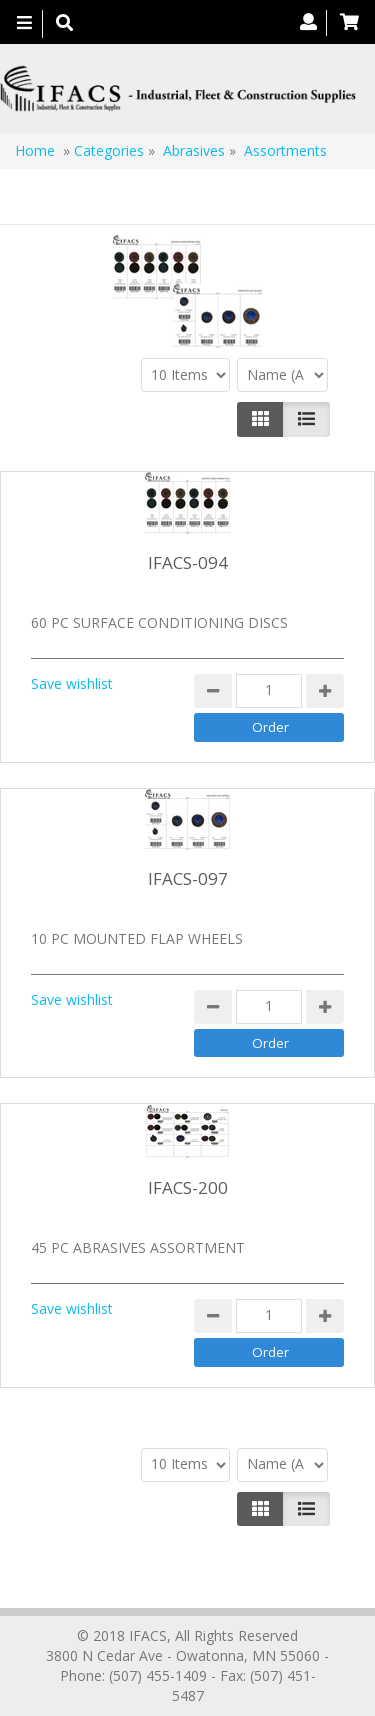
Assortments (285, 150)
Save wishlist (72, 683)
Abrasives (196, 150)
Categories (109, 150)
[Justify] (306, 419)
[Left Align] (260, 419)
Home (35, 150)
